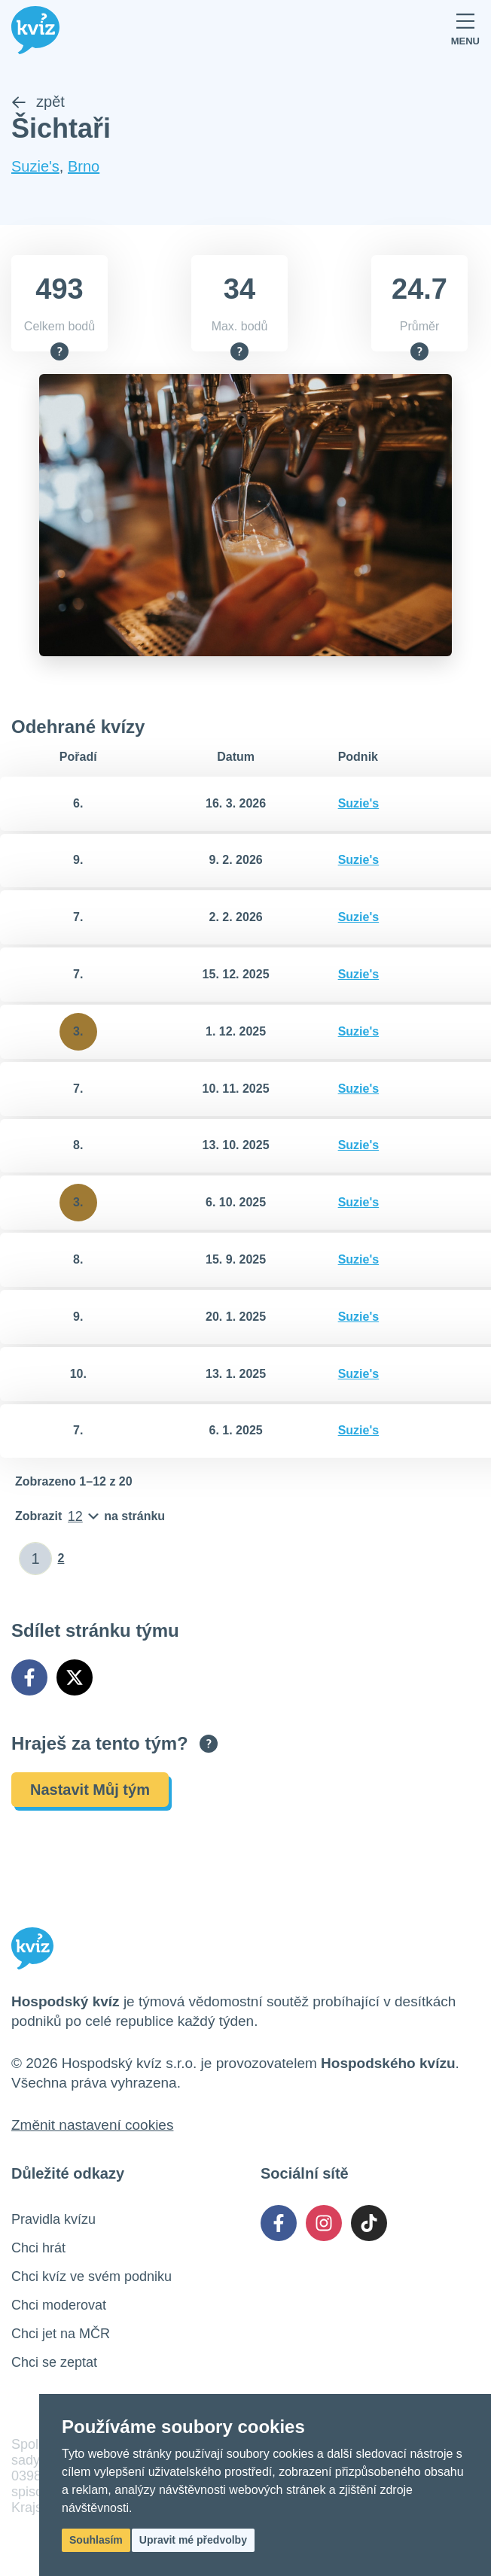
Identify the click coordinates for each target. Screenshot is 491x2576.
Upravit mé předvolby (193, 2540)
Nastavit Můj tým (90, 1789)
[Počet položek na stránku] (90, 1517)
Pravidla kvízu (53, 2219)
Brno (83, 167)
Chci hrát (38, 2247)
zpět (38, 102)
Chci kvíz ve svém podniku (91, 2276)
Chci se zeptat (54, 2362)
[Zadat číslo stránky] (35, 1559)
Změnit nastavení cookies (92, 2125)
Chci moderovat (58, 2305)
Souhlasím (96, 2540)
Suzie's (35, 167)
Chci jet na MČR (60, 2333)
